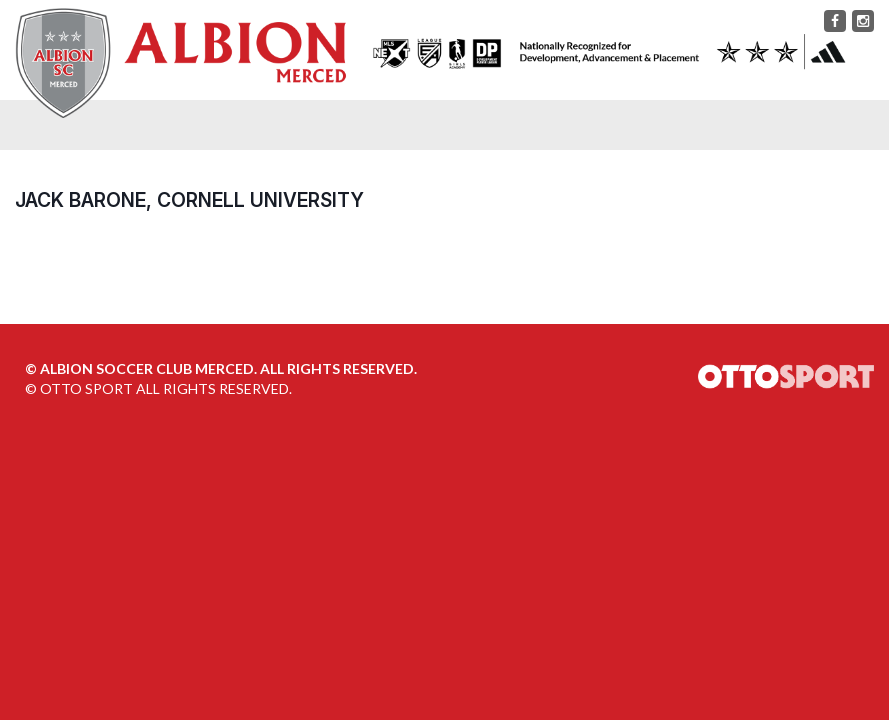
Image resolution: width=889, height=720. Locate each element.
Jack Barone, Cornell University (189, 200)
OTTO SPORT (86, 388)
